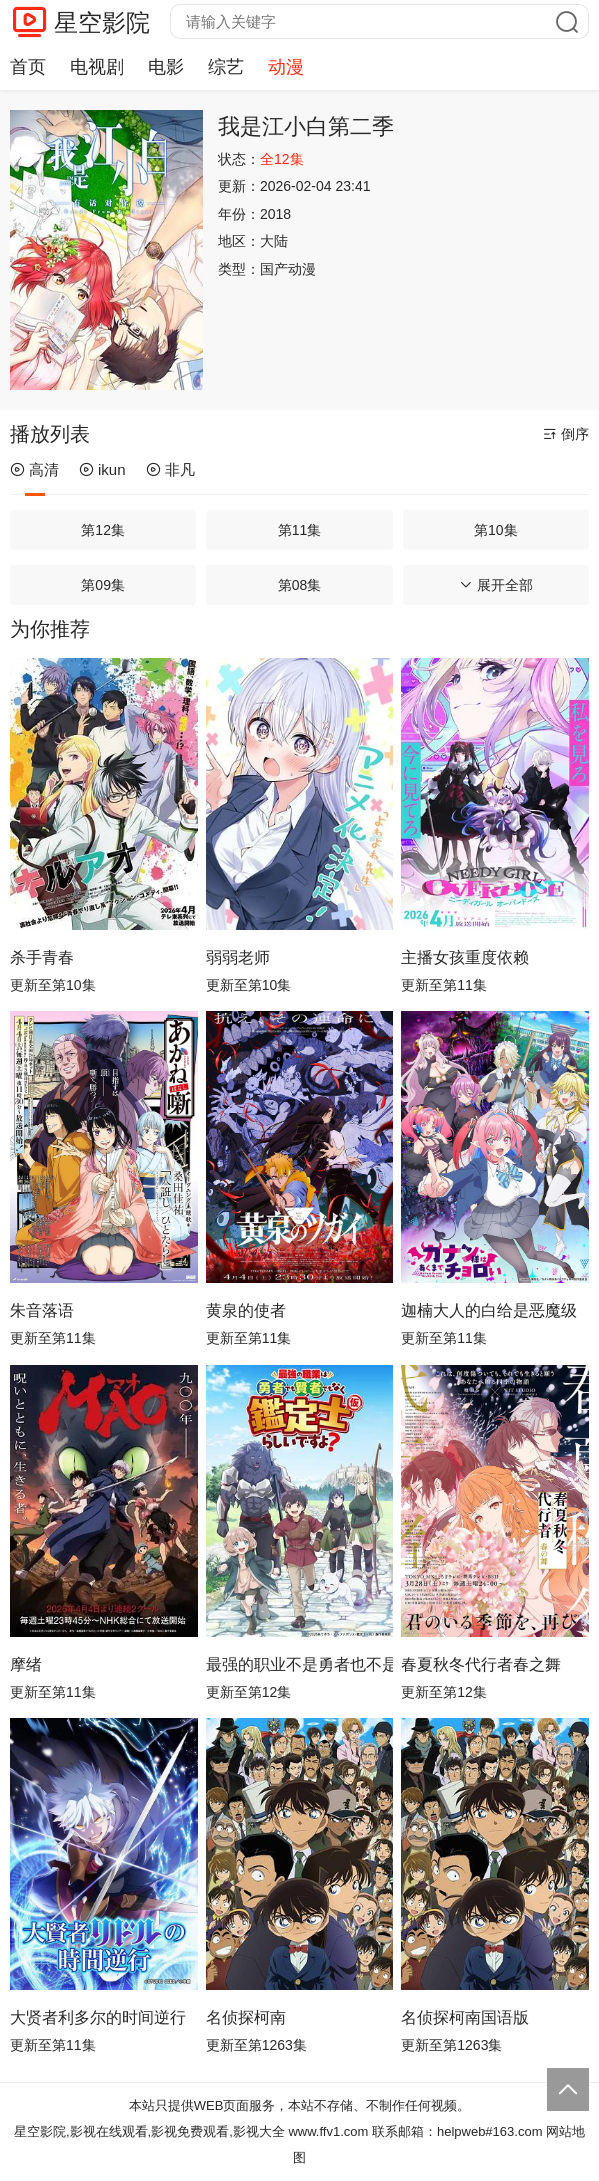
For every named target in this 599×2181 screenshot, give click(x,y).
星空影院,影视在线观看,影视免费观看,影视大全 (149, 2131)
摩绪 (26, 1664)
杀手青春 (42, 957)
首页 (28, 67)
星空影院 (102, 22)
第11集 (300, 530)
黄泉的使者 (246, 1310)
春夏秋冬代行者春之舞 (481, 1664)
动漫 (286, 67)
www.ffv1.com (328, 2131)
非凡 (170, 469)
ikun (102, 469)
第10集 (496, 530)
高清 (34, 469)
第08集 (300, 585)
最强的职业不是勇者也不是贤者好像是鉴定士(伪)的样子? (300, 1664)
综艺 (226, 67)
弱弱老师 (238, 957)
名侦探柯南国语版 (465, 2017)
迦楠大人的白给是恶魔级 (489, 1310)
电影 (166, 67)
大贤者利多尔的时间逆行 (98, 2017)
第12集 (103, 530)
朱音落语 (42, 1310)
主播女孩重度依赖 (465, 957)
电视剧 (97, 67)
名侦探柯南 (246, 2017)
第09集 (103, 585)
